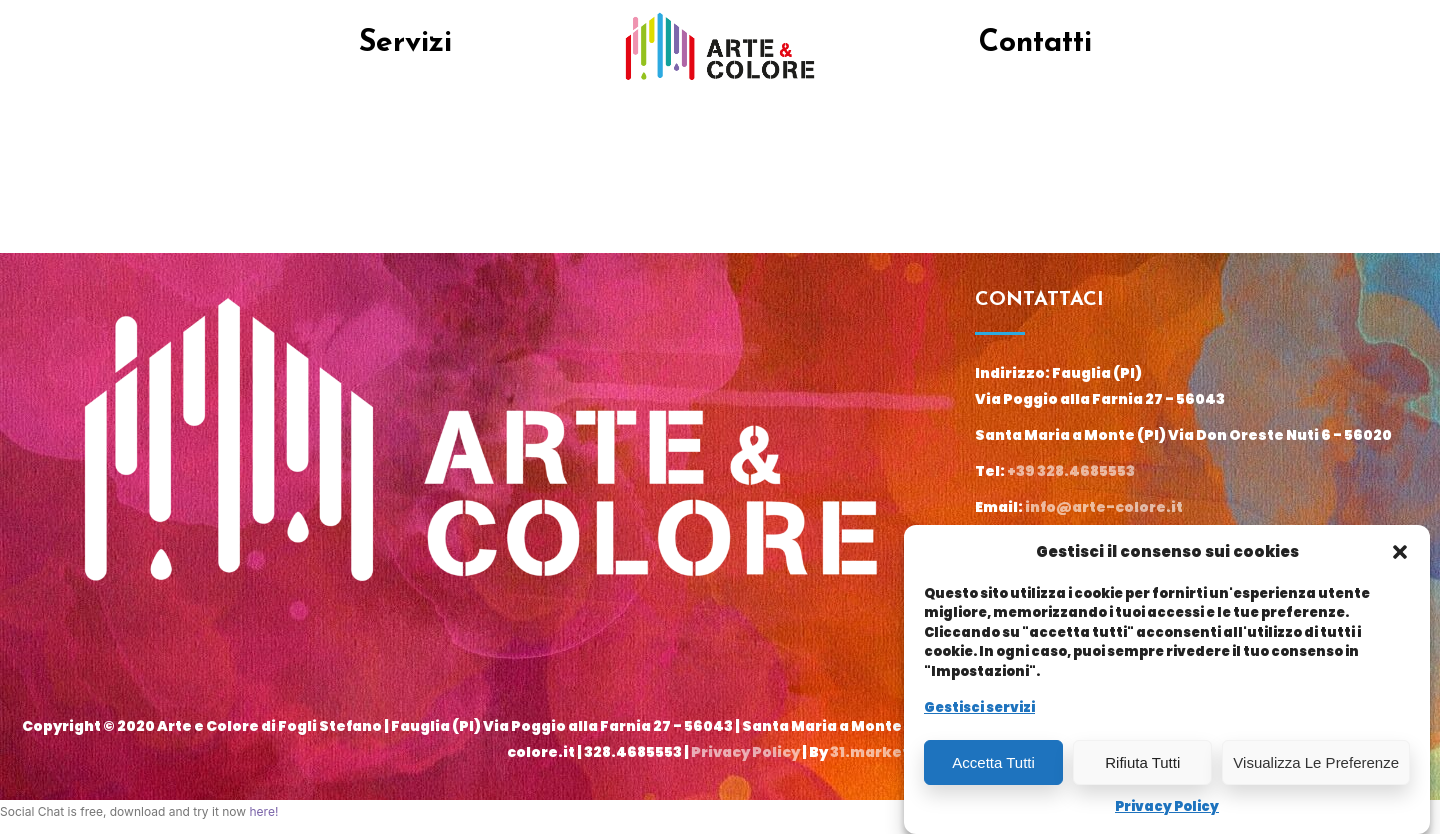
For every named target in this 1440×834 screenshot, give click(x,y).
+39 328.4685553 (1071, 471)
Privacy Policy (1167, 806)
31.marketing (882, 752)
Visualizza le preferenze (1316, 762)
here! (263, 811)
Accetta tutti (993, 762)
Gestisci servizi (979, 707)
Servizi (405, 43)
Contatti (1035, 43)
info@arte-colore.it (1104, 507)
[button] (1400, 552)
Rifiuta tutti (1142, 762)
